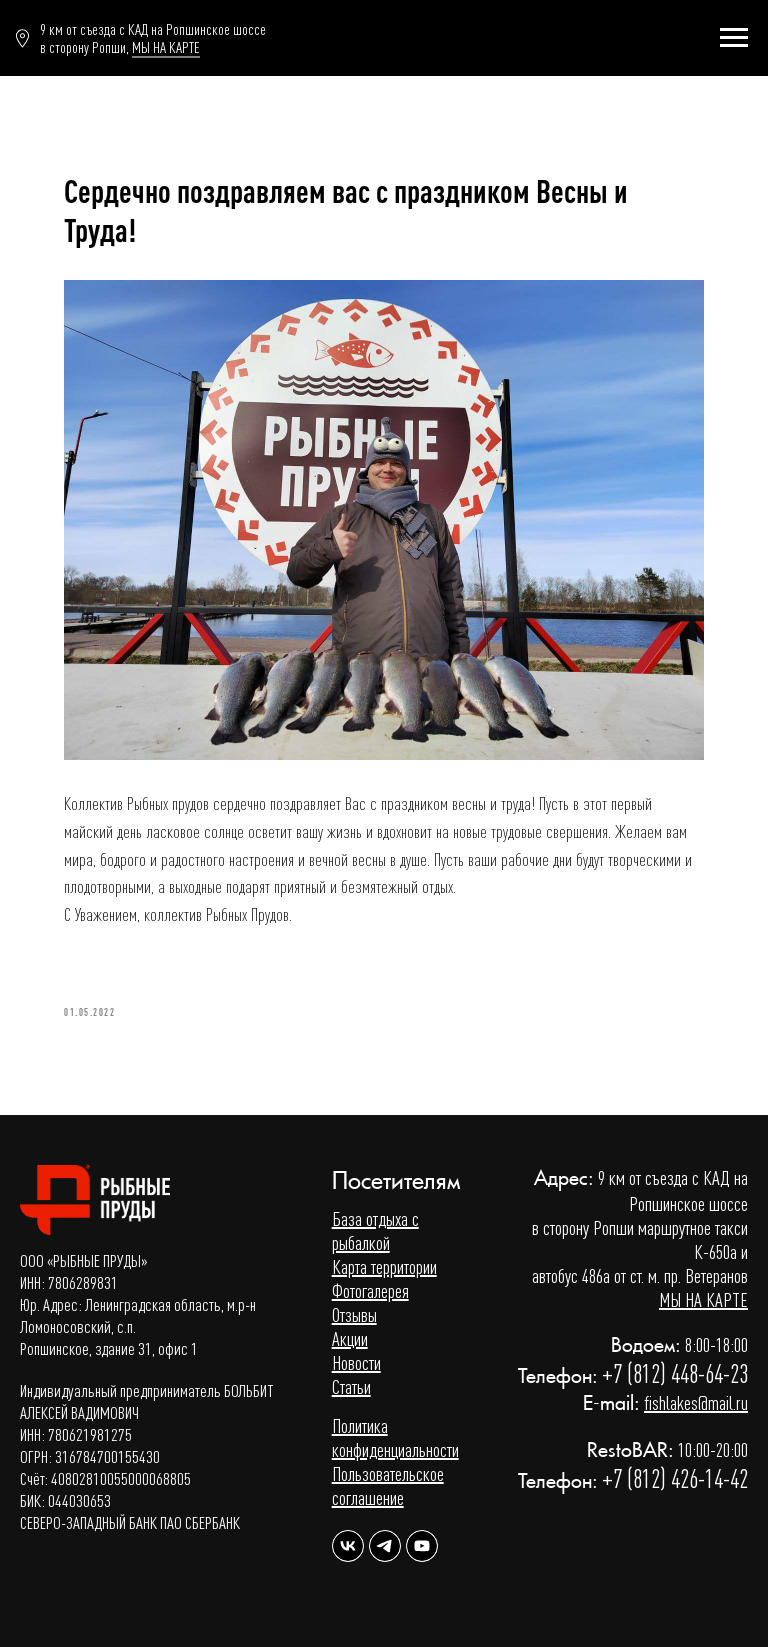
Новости (356, 1362)
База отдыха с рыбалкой (375, 1230)
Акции (350, 1338)
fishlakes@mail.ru (696, 1402)
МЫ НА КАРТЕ (166, 47)
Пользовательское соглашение (388, 1485)
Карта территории (384, 1266)
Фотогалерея (370, 1290)
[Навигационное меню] (734, 38)
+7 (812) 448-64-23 (675, 1373)
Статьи (351, 1386)
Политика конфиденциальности (395, 1437)
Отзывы (354, 1314)
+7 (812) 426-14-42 (675, 1478)
